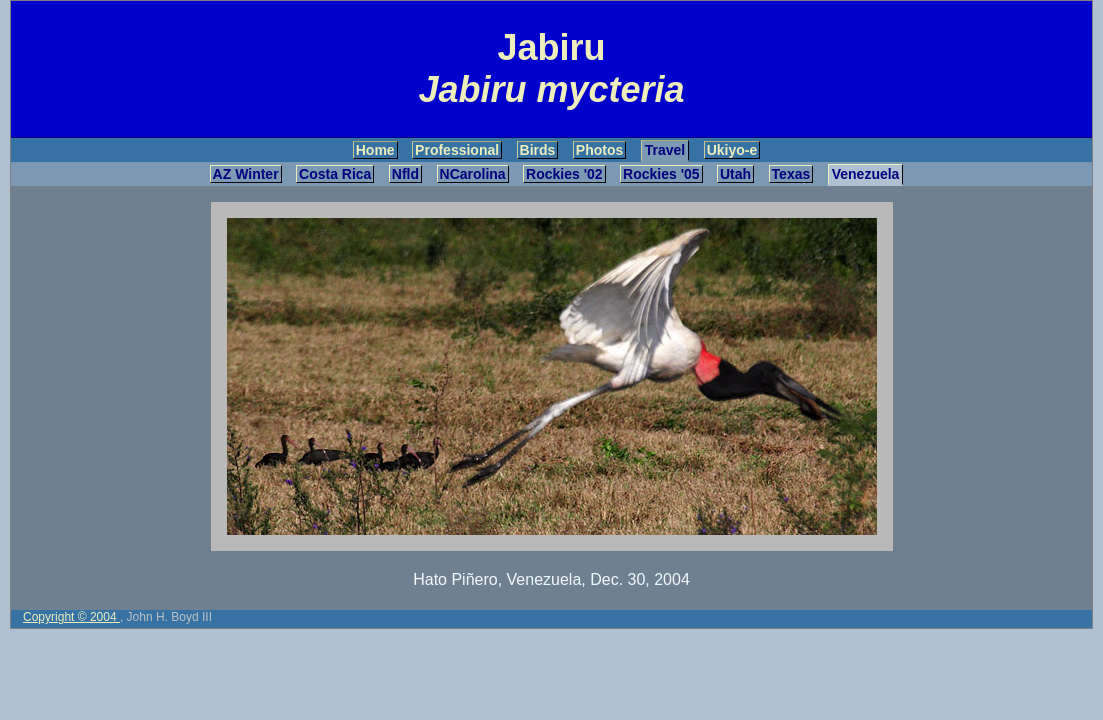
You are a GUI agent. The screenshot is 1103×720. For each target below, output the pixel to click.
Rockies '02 (564, 174)
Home (375, 150)
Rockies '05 (661, 174)
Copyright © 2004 (71, 617)
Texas (791, 174)
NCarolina (473, 174)
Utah (735, 174)
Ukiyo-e (732, 150)
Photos (599, 150)
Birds (538, 150)
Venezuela (866, 174)
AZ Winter (246, 174)
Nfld (405, 174)
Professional (457, 150)
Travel (665, 150)
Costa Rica (335, 174)
